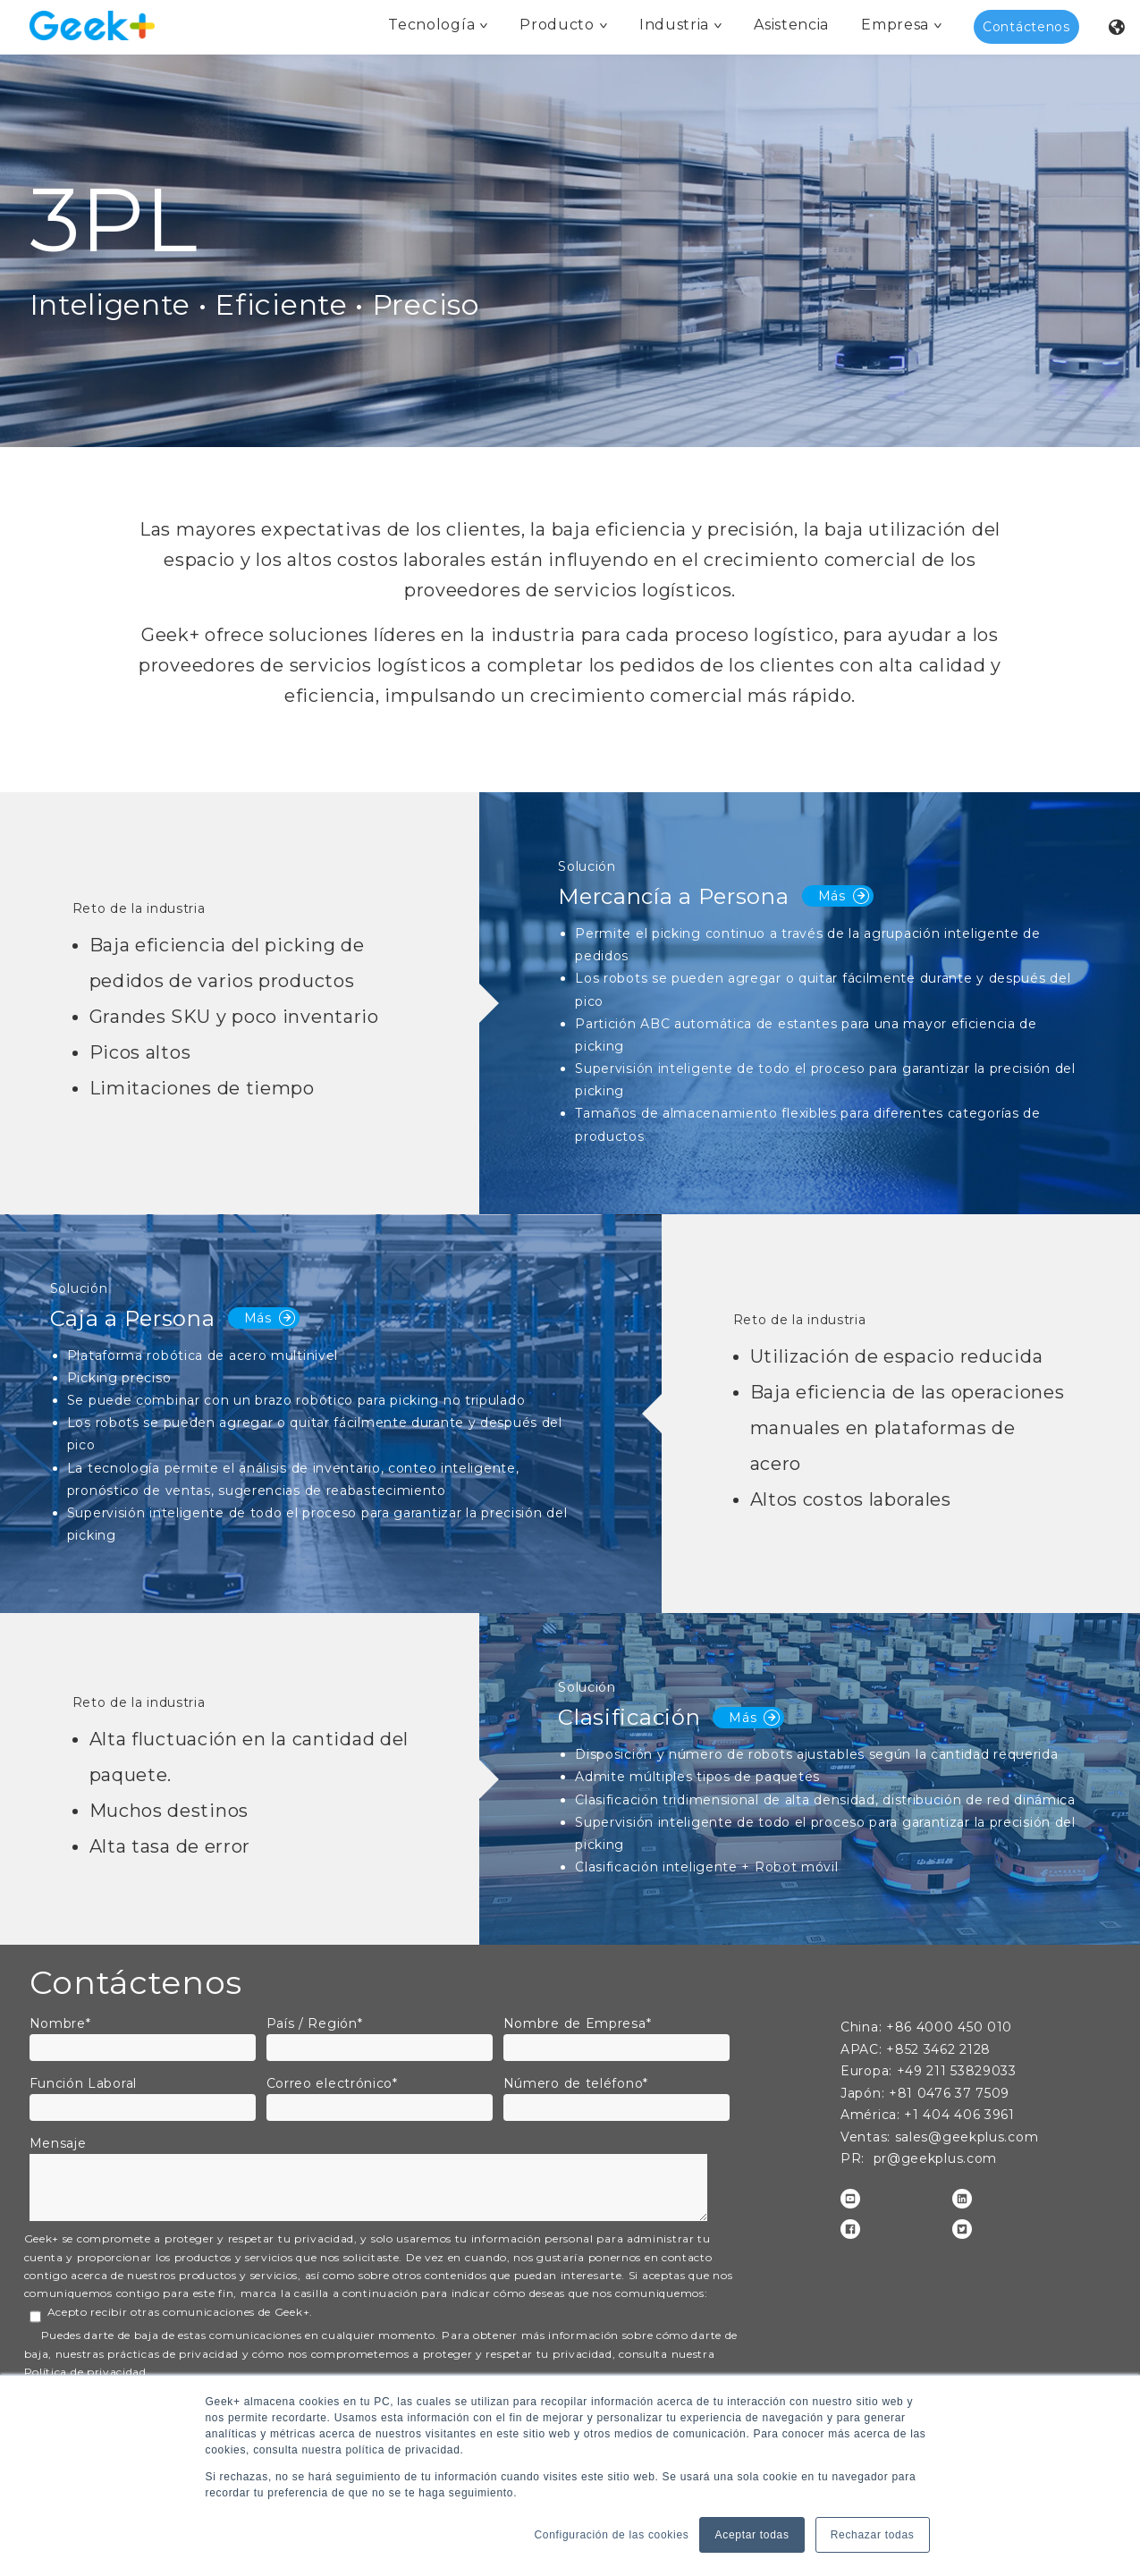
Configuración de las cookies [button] (611, 2535)
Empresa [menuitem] (895, 24)
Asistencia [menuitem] (791, 24)
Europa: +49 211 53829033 (928, 2071)
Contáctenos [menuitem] (1026, 27)
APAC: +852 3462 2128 (915, 2049)
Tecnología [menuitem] (431, 24)
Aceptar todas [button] (751, 2535)
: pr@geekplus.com (929, 2158)
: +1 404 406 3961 (927, 2115)
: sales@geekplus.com (939, 2137)
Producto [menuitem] (557, 24)
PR (850, 2158)
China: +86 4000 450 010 (926, 2027)
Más (843, 896)
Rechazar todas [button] (873, 2535)
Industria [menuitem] (674, 24)
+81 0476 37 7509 (924, 2093)
